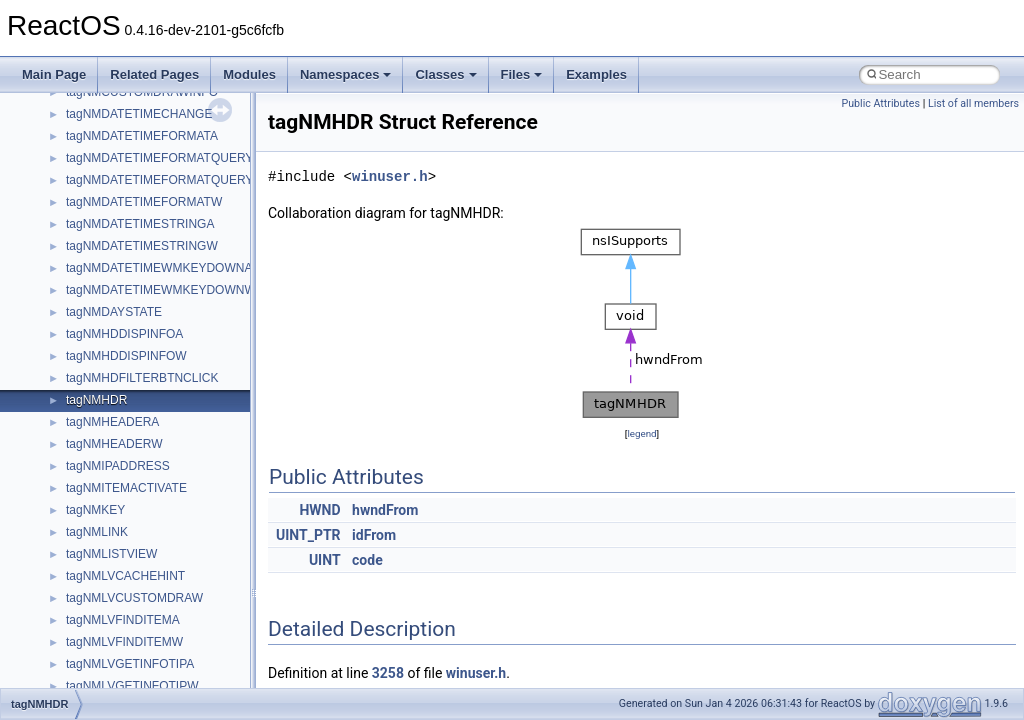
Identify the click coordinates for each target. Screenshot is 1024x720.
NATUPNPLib (102, 437)
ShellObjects (99, 657)
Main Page (54, 74)
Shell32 (86, 635)
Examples (596, 74)
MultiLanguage (105, 415)
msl (75, 327)
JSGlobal (90, 173)
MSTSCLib (95, 349)
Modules (249, 74)
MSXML (87, 371)
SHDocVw (93, 613)
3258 (388, 673)
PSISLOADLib (104, 503)
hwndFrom (385, 510)
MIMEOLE (93, 217)
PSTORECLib (103, 525)
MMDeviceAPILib (112, 239)
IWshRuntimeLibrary (120, 151)
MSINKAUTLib (105, 305)
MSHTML (91, 261)
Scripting (89, 591)
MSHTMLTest (102, 283)
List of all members (973, 103)
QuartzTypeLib (105, 547)
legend (641, 433)
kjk (73, 195)
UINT (325, 560)
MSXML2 (90, 393)
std (74, 679)
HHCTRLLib (98, 107)
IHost (80, 129)
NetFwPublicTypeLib (120, 459)
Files (522, 74)
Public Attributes (880, 103)
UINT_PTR (308, 535)
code (367, 560)
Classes (445, 74)
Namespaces (346, 74)
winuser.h (390, 176)
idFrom (374, 535)
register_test (99, 569)
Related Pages (154, 74)
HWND (319, 510)
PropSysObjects (109, 481)
